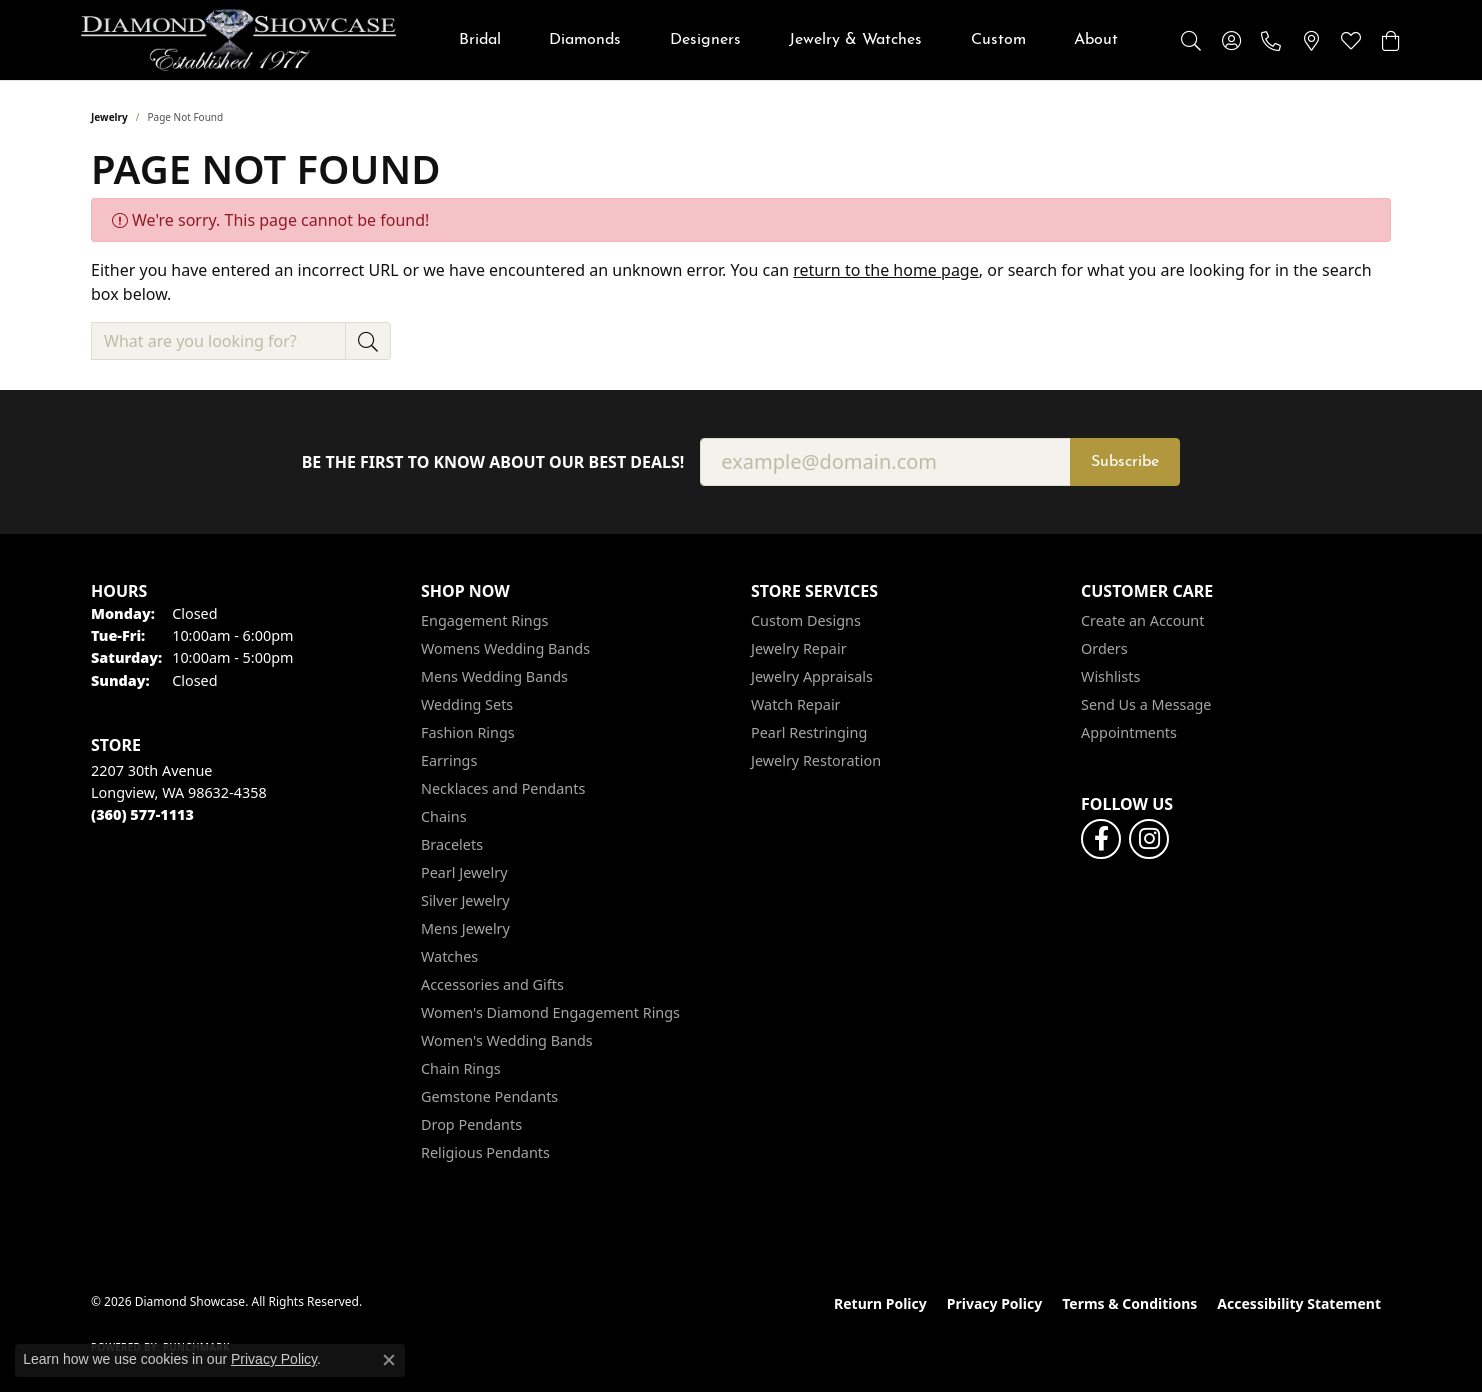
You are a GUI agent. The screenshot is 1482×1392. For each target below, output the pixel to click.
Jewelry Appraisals (812, 676)
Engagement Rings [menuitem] (485, 620)
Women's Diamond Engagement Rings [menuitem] (550, 1012)
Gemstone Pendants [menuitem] (489, 1096)
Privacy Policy (994, 1303)
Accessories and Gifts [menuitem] (492, 984)
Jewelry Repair (799, 648)
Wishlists (1110, 676)
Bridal (480, 40)
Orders (1104, 648)
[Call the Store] (142, 814)
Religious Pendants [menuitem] (485, 1152)
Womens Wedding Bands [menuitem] (505, 648)
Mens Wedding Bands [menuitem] (494, 676)
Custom (998, 40)
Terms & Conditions (1129, 1303)
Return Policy (880, 1303)
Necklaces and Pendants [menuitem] (503, 788)
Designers (705, 40)
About (1096, 40)
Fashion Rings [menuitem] (468, 732)
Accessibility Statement (1299, 1303)
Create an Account (1142, 620)
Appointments (1129, 732)
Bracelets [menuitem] (452, 844)
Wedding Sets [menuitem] (467, 704)
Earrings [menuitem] (449, 760)
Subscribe (1125, 462)
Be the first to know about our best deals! (493, 462)
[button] (1191, 40)
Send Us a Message (1146, 704)
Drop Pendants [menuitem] (471, 1124)
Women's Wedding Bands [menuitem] (507, 1040)
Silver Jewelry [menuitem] (465, 900)
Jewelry (109, 117)
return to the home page (886, 270)
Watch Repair (796, 704)
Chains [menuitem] (444, 816)
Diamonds (585, 40)
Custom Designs (806, 620)
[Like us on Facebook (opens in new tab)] (1101, 839)
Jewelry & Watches (855, 40)
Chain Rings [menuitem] (461, 1068)
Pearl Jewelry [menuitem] (464, 872)
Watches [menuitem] (449, 956)
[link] (1271, 40)
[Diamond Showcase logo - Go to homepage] (238, 40)
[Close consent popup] (389, 1360)
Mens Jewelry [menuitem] (465, 928)
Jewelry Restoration (816, 760)
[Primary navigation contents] (788, 40)
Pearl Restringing (809, 732)
